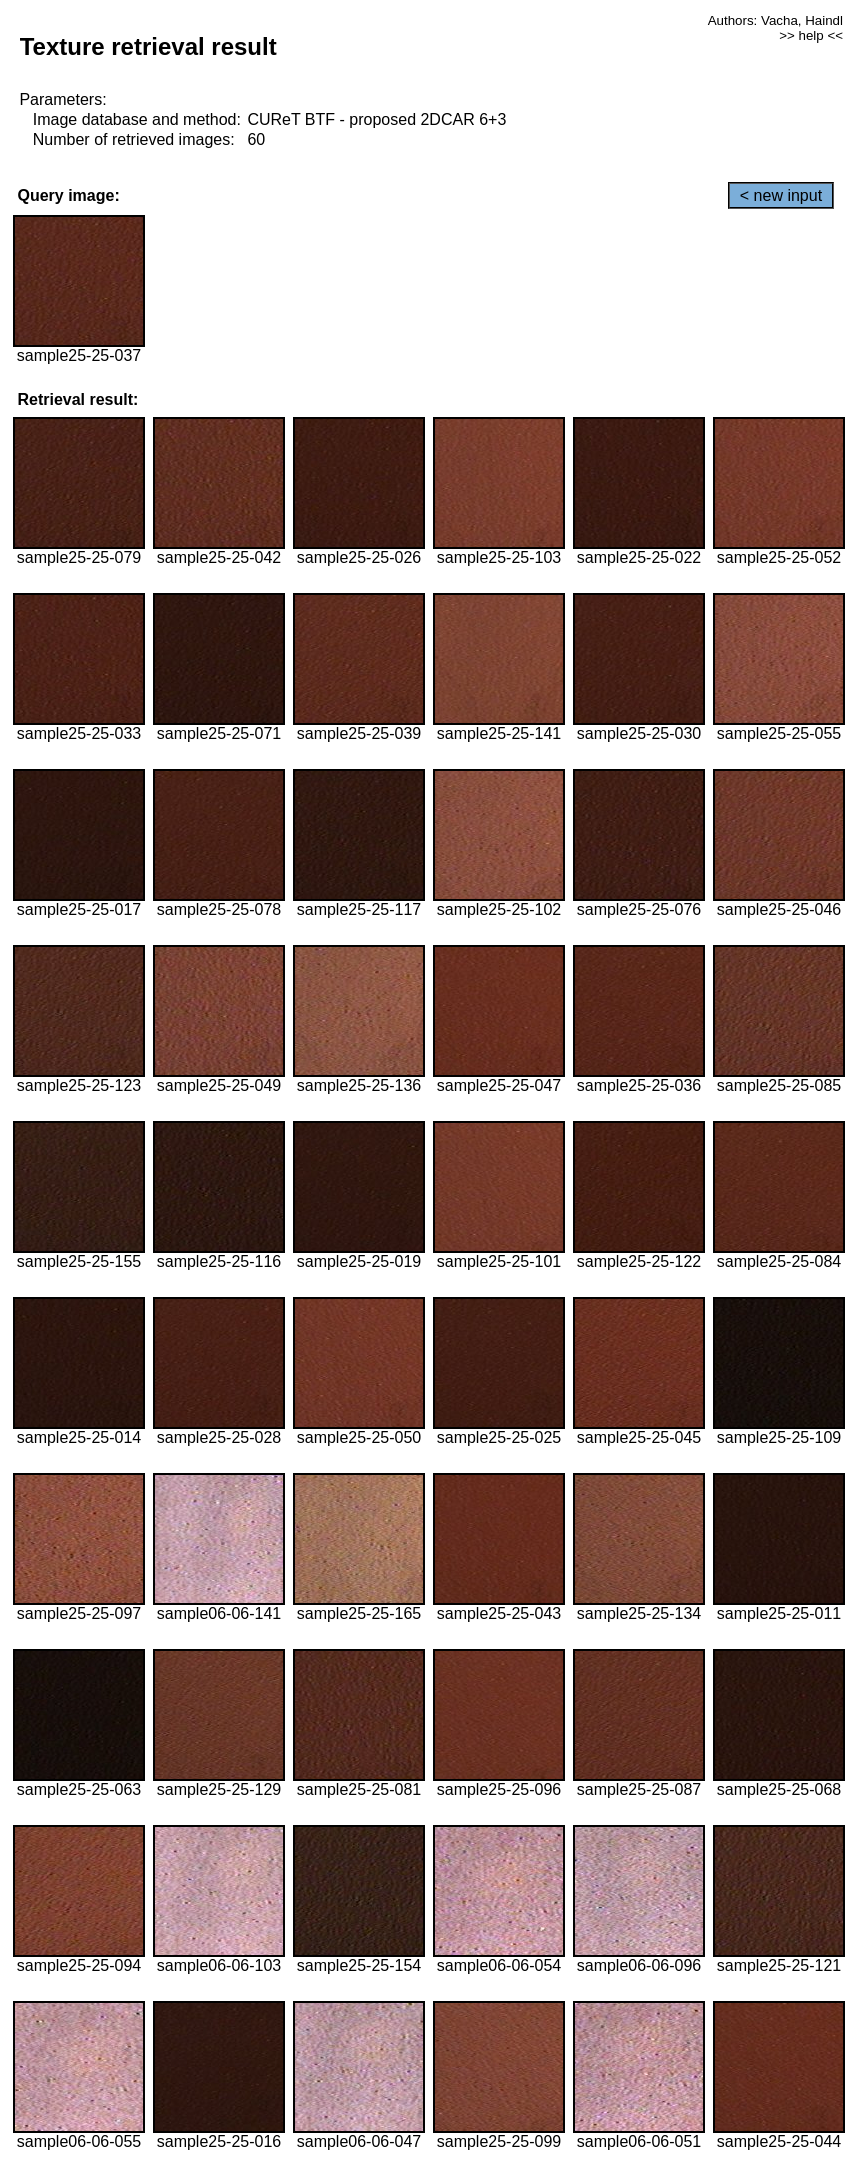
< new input (781, 195)
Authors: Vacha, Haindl (775, 20)
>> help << (811, 35)
